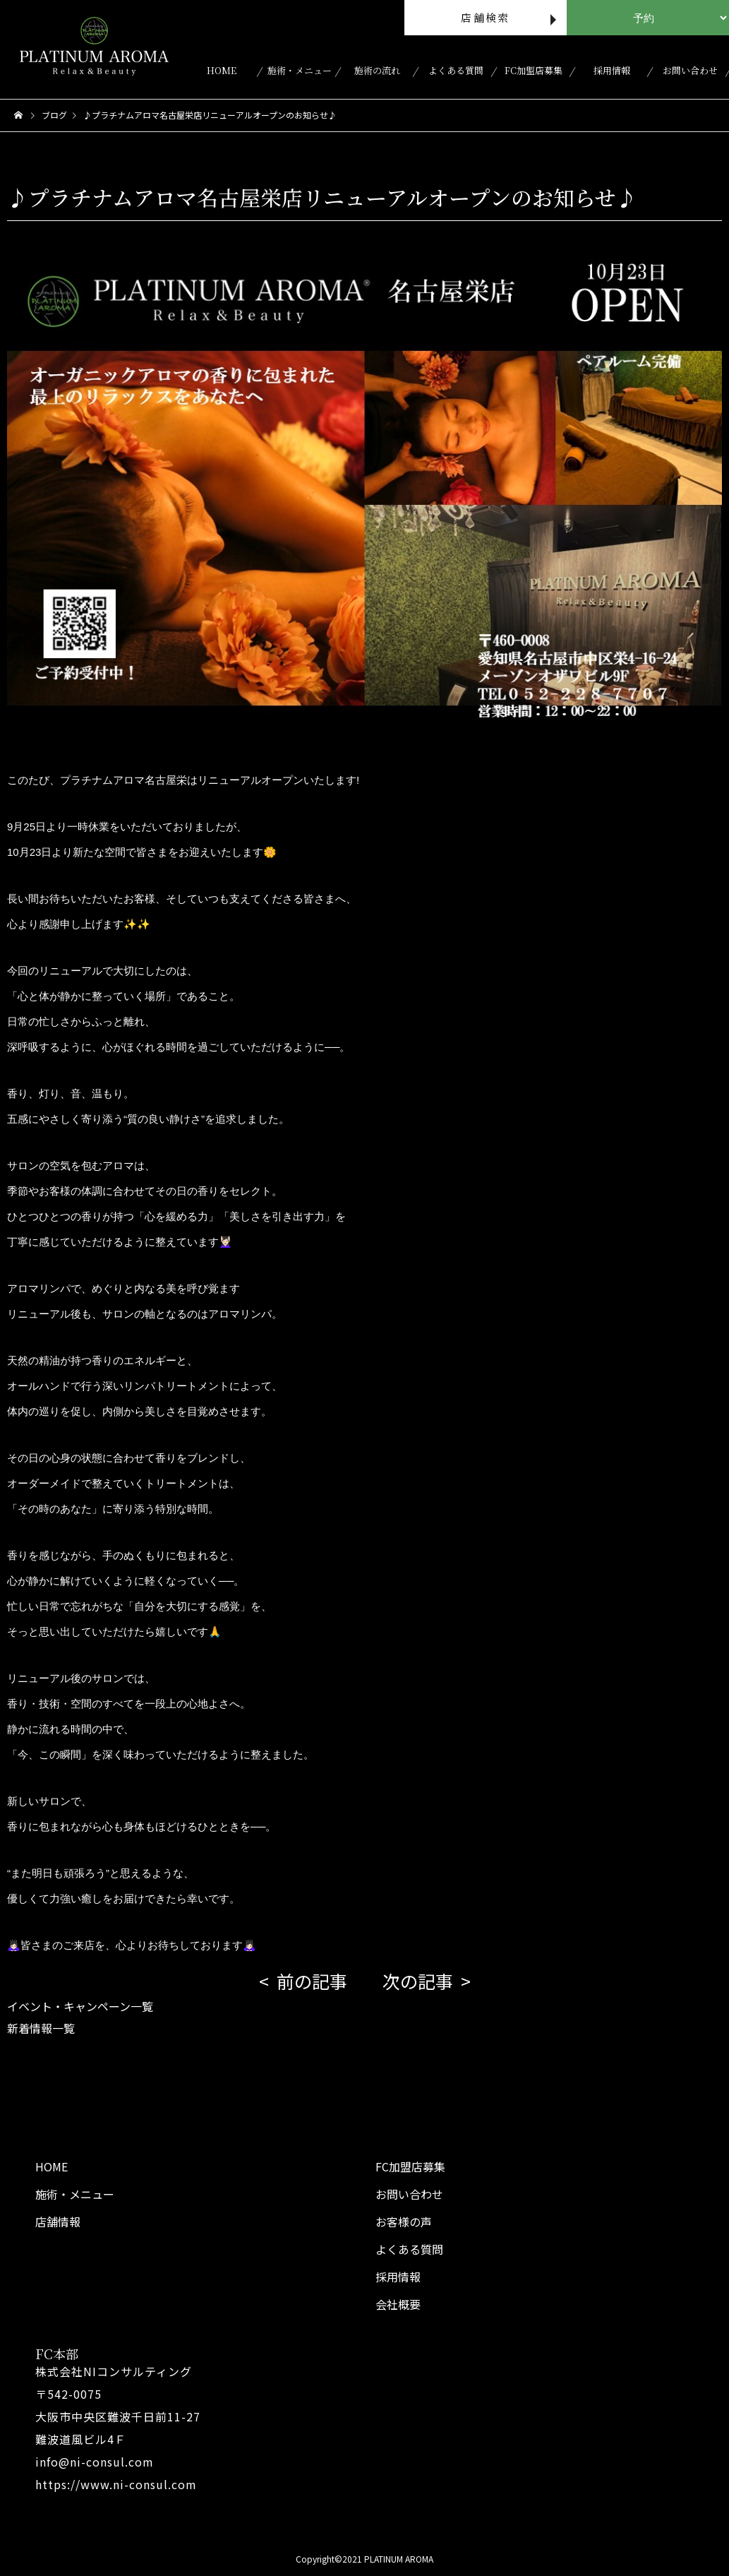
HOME (221, 70)
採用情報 (612, 70)
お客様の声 (403, 2221)
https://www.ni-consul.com (116, 2484)
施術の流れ (377, 70)
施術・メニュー (299, 70)
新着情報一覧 (41, 2028)
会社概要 (398, 2304)
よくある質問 (455, 70)
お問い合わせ (690, 70)
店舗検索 (485, 17)
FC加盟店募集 (533, 70)
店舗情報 (57, 2221)
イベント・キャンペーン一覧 (80, 2006)
